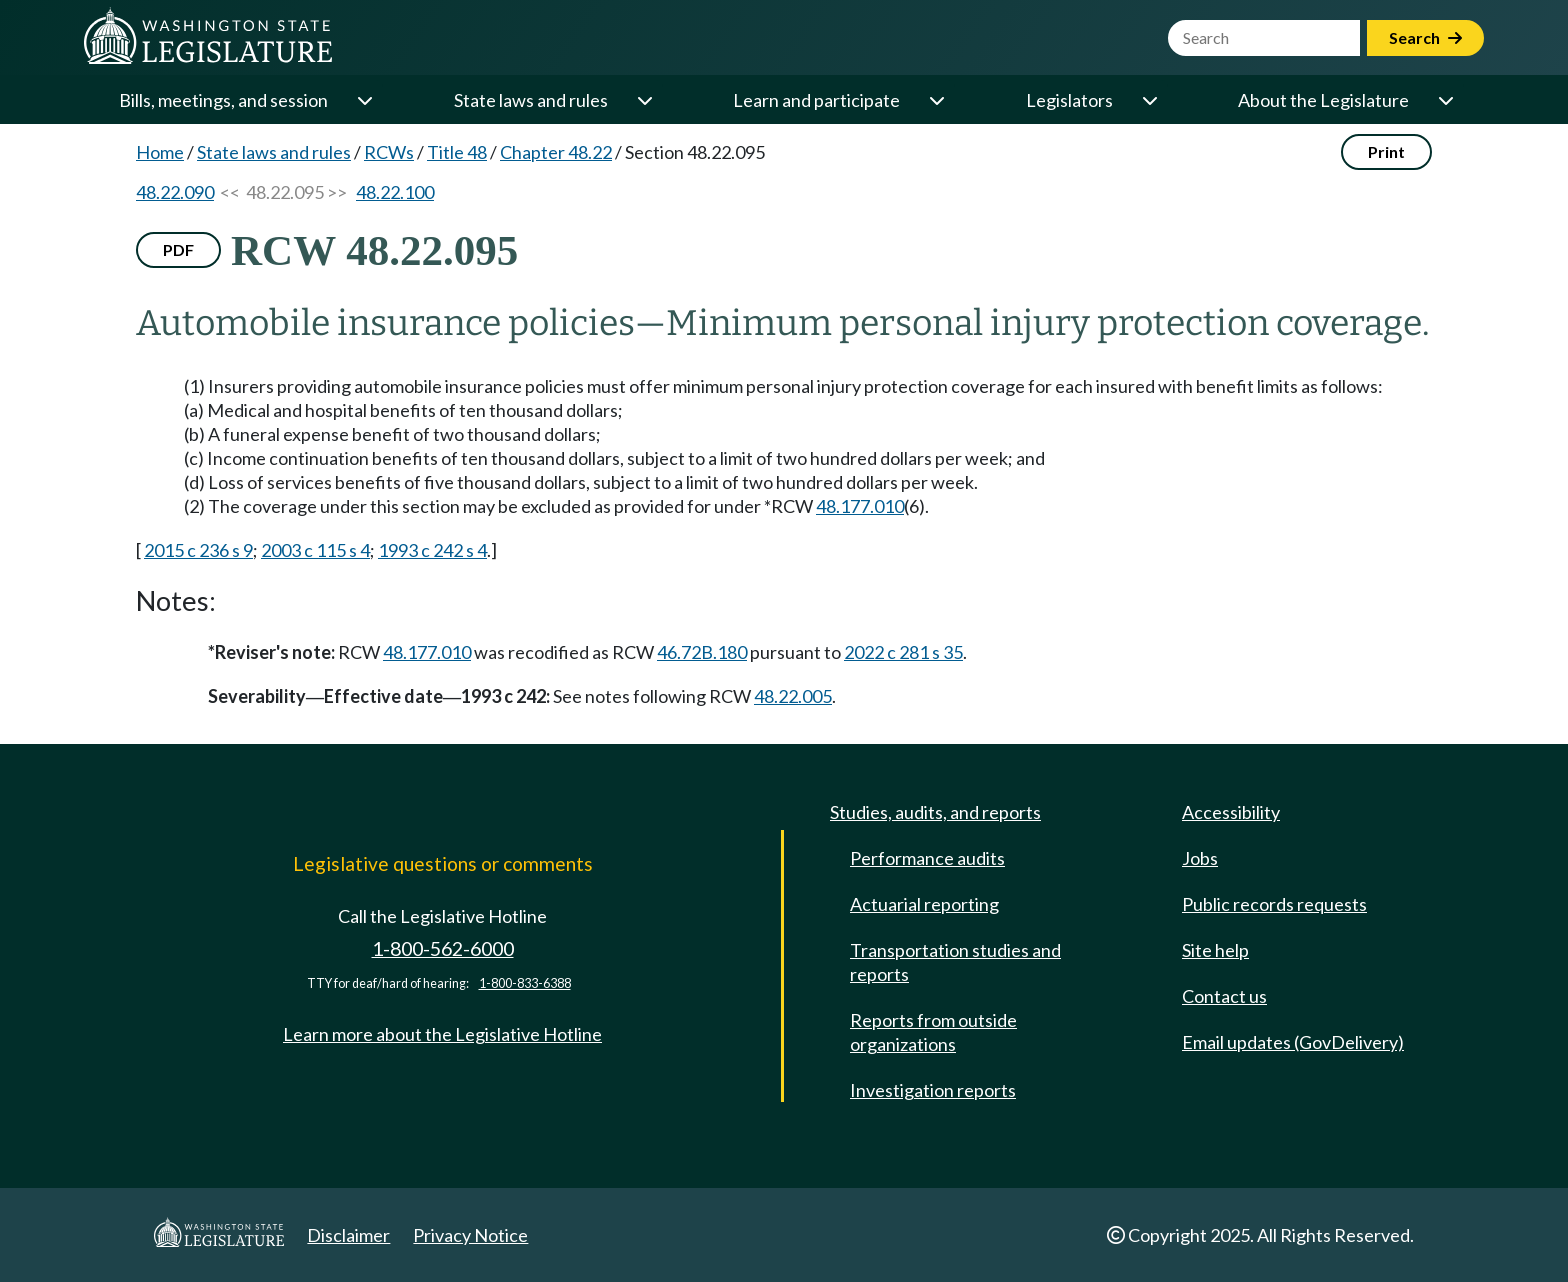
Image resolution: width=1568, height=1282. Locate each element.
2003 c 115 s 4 (315, 550)
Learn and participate (816, 100)
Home (160, 152)
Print (1386, 151)
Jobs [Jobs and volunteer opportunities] (1200, 858)
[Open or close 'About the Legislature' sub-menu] (1445, 100)
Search (1425, 37)
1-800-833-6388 (525, 983)
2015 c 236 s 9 (198, 550)
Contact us (1224, 996)
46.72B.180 (702, 652)
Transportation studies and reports (955, 962)
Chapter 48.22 (556, 152)
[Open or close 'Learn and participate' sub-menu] (936, 100)
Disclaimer (348, 1235)
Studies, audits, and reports (935, 812)
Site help (1215, 950)
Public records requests (1274, 904)
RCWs (389, 152)
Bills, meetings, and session (223, 100)
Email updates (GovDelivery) (1293, 1042)
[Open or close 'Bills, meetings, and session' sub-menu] (364, 100)
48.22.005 (793, 696)
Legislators (1069, 100)
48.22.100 (395, 192)
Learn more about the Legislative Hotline (442, 1034)
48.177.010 (860, 506)
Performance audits (927, 858)
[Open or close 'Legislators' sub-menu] (1149, 100)
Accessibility (1231, 812)
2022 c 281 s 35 (903, 652)
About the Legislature (1323, 100)
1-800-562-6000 (443, 948)
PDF (178, 249)
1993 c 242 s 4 (432, 550)
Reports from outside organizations (933, 1032)
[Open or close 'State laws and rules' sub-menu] (644, 100)
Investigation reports (933, 1090)
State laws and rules (531, 100)
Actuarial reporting (924, 904)
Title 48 (457, 152)
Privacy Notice (470, 1235)
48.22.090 (175, 192)
